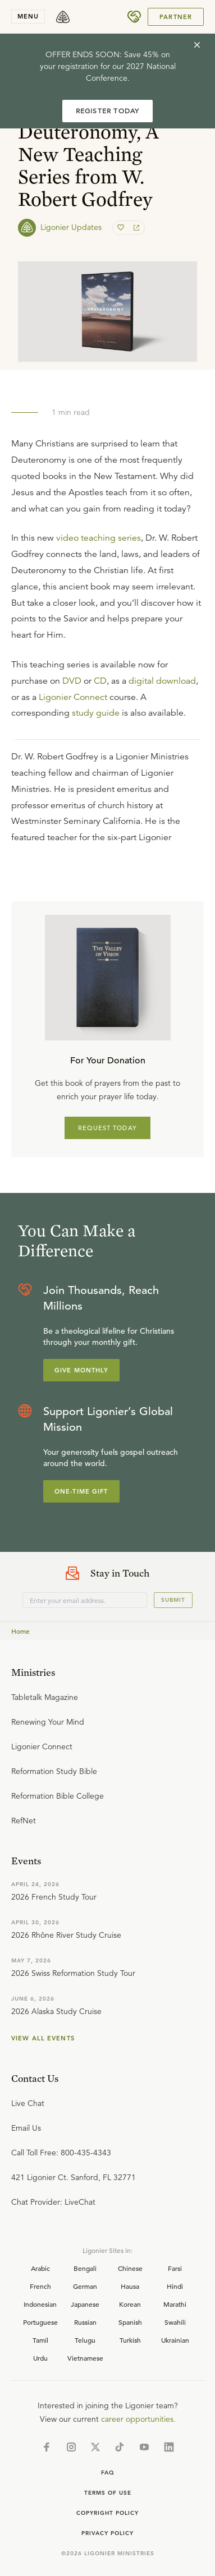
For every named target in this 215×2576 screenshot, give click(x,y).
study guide (96, 712)
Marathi (174, 2303)
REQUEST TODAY (107, 1128)
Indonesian (40, 2303)
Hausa (130, 2286)
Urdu (40, 2357)
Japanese (85, 2303)
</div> (107, 793)
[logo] (63, 17)
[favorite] (122, 227)
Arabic (40, 2268)
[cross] (197, 45)
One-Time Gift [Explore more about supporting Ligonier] (81, 1491)
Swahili (175, 2321)
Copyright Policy (107, 2513)
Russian (85, 2321)
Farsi (175, 2268)
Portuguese (40, 2321)
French (40, 2286)
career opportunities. (138, 2419)
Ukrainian (175, 2339)
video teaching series (98, 537)
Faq (108, 2472)
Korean (130, 2303)
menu (28, 16)
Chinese (130, 2268)
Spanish (130, 2321)
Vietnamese (85, 2357)
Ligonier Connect (73, 697)
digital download (162, 680)
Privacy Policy (107, 2533)
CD (100, 680)
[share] (135, 227)
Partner (175, 17)
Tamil (40, 2339)
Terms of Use (107, 2492)
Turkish (130, 2339)
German (85, 2286)
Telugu (85, 2339)
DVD (71, 680)
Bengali (85, 2268)
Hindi (175, 2286)
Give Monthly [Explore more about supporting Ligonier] (81, 1370)
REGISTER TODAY (108, 111)
